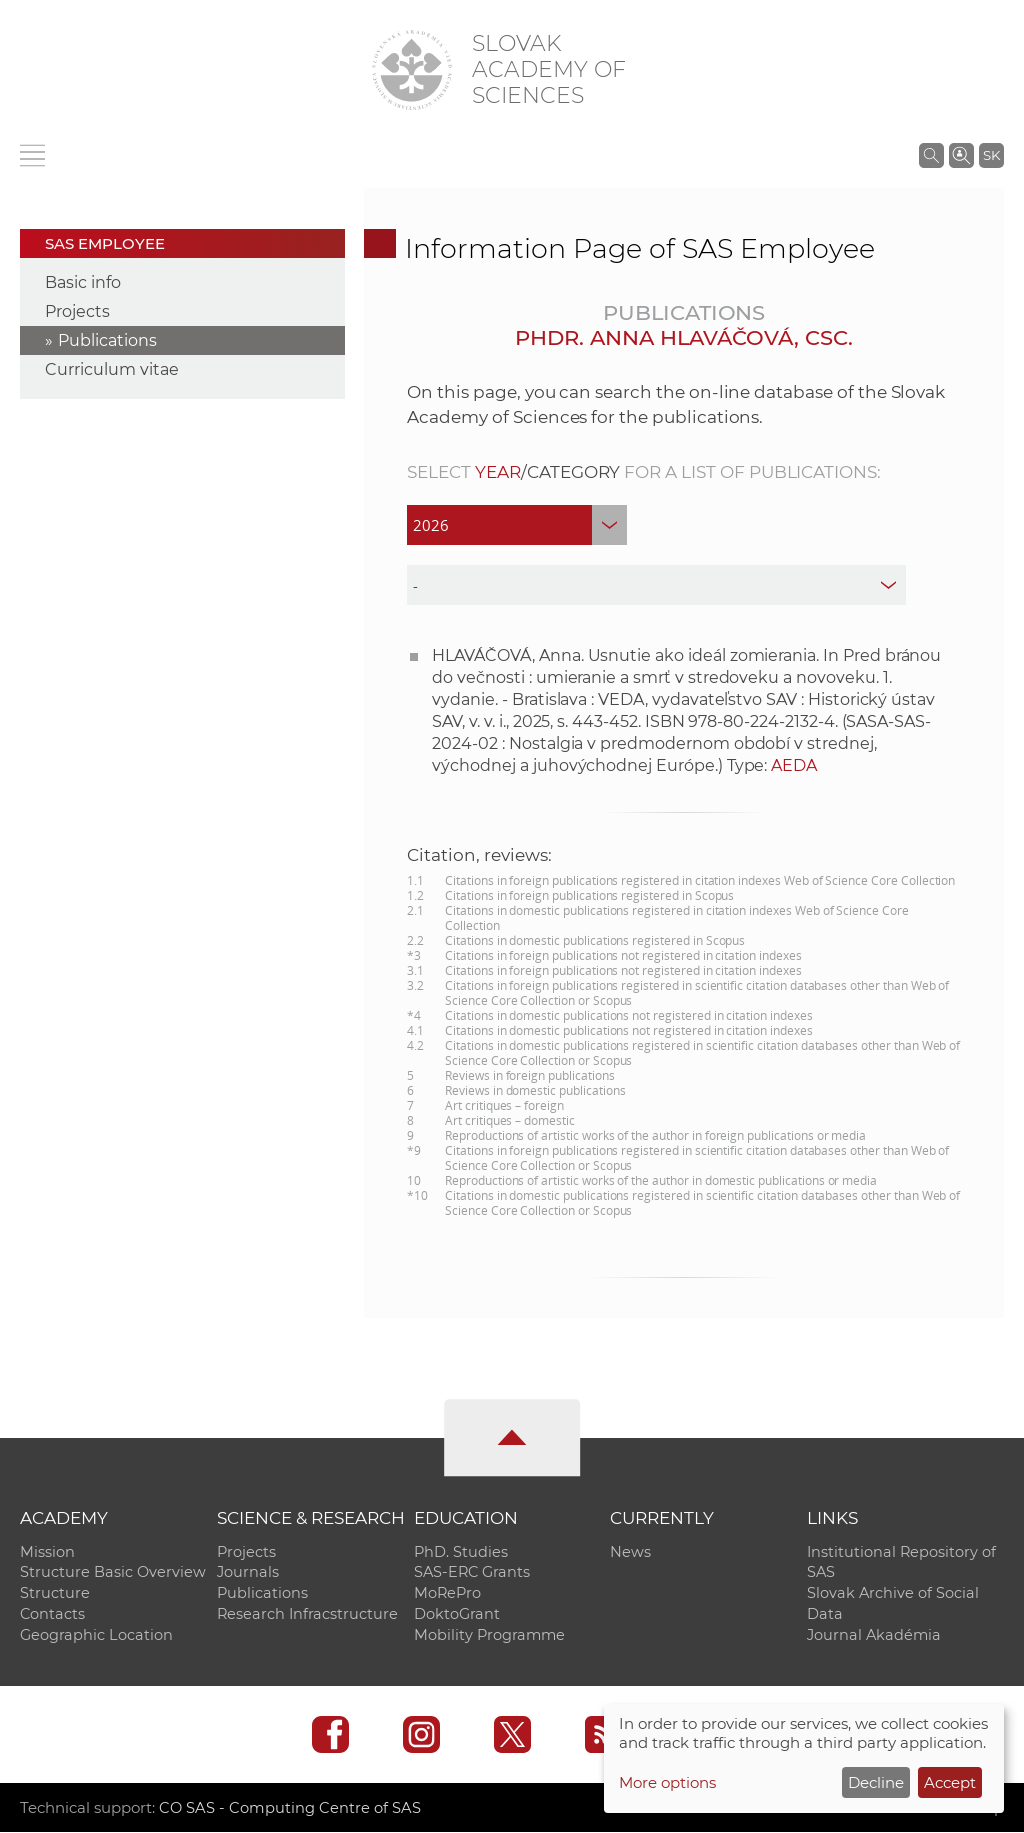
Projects (77, 311)
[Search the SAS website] (931, 155)
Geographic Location (96, 1636)
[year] (517, 525)
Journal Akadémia (874, 1636)
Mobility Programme (489, 1636)
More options (667, 1782)
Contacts (52, 1615)
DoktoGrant (457, 1615)
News (630, 1552)
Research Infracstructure (307, 1615)
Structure (55, 1594)
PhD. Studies (461, 1552)
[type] (656, 585)
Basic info (83, 282)
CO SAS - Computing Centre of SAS (290, 1808)
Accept (950, 1782)
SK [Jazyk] (991, 155)
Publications (107, 340)
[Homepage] (412, 70)
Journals (248, 1573)
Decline (876, 1782)
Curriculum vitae (112, 369)
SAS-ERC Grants (472, 1573)
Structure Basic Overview (113, 1573)
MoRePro (447, 1594)
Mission (47, 1552)
